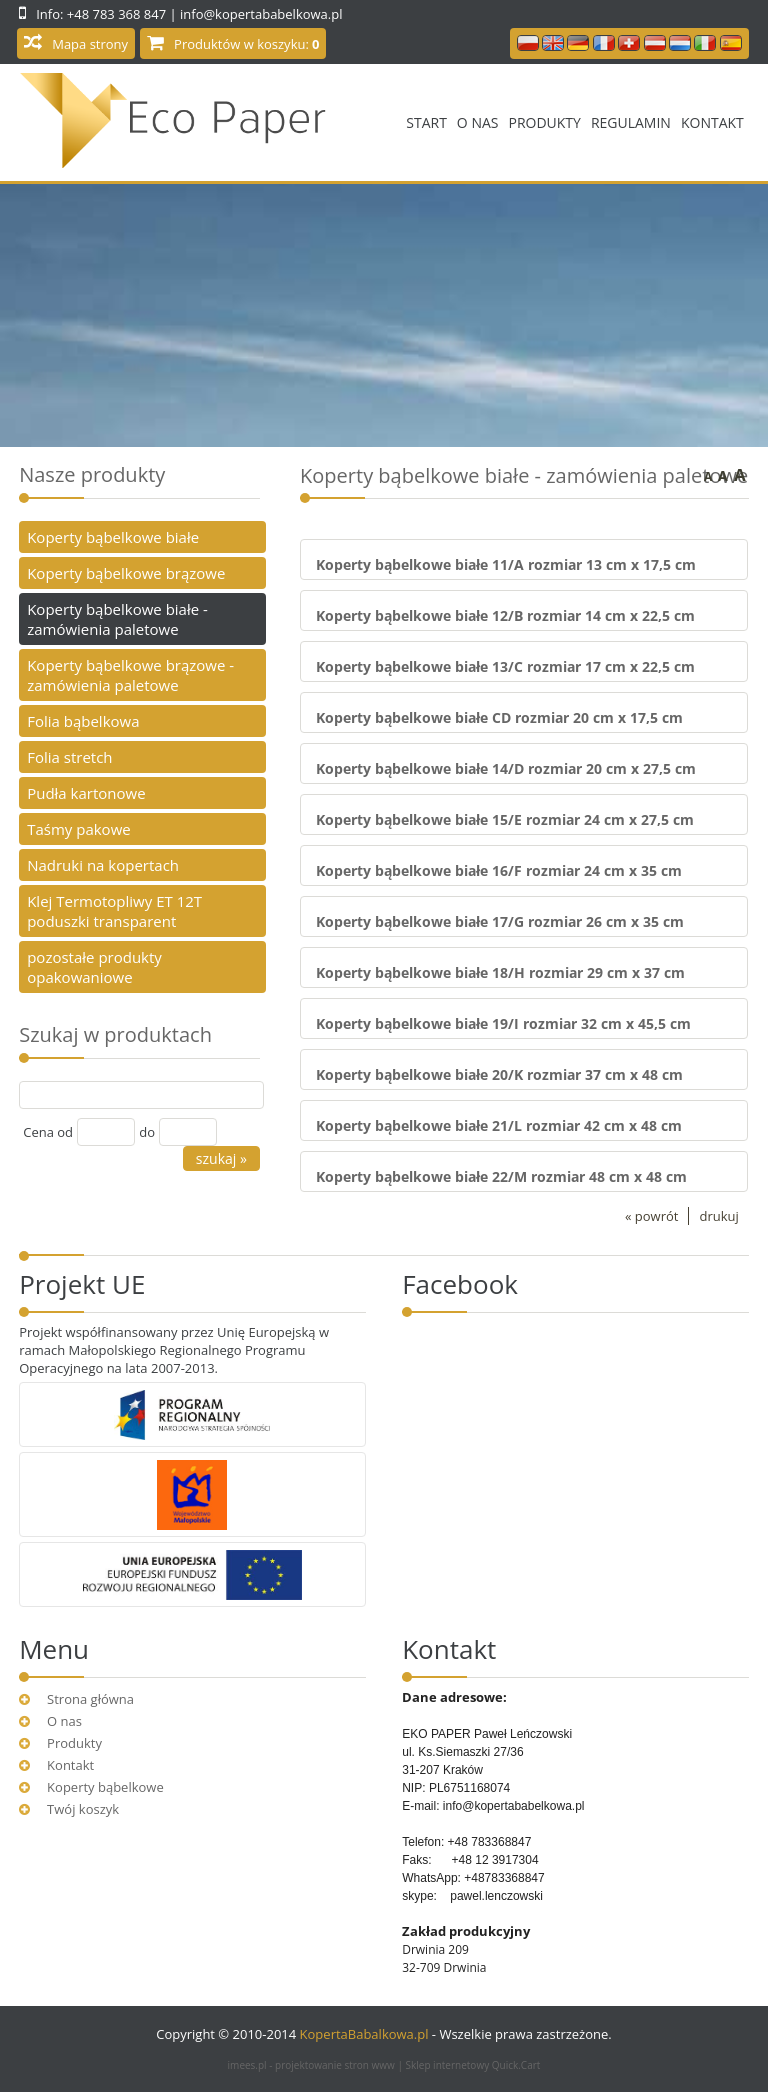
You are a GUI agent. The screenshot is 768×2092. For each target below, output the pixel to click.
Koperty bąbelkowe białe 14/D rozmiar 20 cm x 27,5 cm (506, 768)
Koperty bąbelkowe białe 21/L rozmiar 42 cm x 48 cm (499, 1125)
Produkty (544, 122)
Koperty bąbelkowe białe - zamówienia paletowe (117, 619)
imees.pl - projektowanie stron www (313, 2065)
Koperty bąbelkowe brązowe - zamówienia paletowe (130, 675)
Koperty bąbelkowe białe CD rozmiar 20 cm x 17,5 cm (499, 717)
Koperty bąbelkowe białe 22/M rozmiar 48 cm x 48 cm (501, 1176)
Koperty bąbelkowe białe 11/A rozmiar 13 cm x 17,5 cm (506, 564)
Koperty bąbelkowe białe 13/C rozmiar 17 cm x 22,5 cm (505, 666)
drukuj (718, 1216)
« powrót (651, 1216)
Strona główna (90, 1699)
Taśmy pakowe (79, 829)
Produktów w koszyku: (246, 44)
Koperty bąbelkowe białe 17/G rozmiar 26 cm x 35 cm (500, 921)
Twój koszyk (83, 1809)
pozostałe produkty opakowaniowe (94, 967)
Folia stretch (69, 757)
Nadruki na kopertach (103, 865)
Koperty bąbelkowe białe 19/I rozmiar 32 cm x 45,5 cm (503, 1023)
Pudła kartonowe (86, 793)
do (147, 1132)
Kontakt (712, 122)
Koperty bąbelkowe (105, 1787)
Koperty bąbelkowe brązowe (126, 573)
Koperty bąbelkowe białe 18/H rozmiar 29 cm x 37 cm (500, 972)
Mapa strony (90, 44)
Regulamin (631, 122)
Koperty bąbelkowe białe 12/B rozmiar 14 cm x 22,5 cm (505, 615)
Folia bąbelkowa (83, 721)
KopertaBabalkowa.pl (364, 2034)
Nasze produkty (92, 474)
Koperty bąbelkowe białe (113, 537)
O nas (478, 122)
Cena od (48, 1132)
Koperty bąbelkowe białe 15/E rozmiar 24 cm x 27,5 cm (505, 819)
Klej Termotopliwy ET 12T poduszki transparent (114, 911)
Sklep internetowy (473, 2065)
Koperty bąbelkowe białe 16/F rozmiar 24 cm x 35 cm (499, 870)
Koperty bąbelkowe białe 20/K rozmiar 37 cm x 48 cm (499, 1074)
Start (426, 122)
